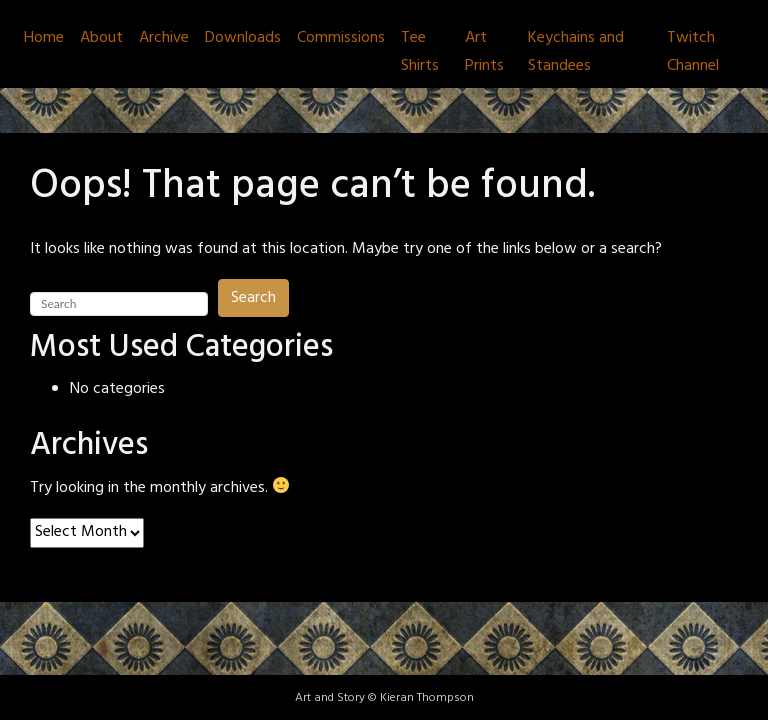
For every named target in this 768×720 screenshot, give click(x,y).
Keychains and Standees (576, 52)
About (101, 38)
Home (44, 38)
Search (253, 298)
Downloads (243, 38)
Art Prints (484, 52)
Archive (164, 38)
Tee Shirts (420, 52)
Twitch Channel (693, 52)
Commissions (341, 38)
